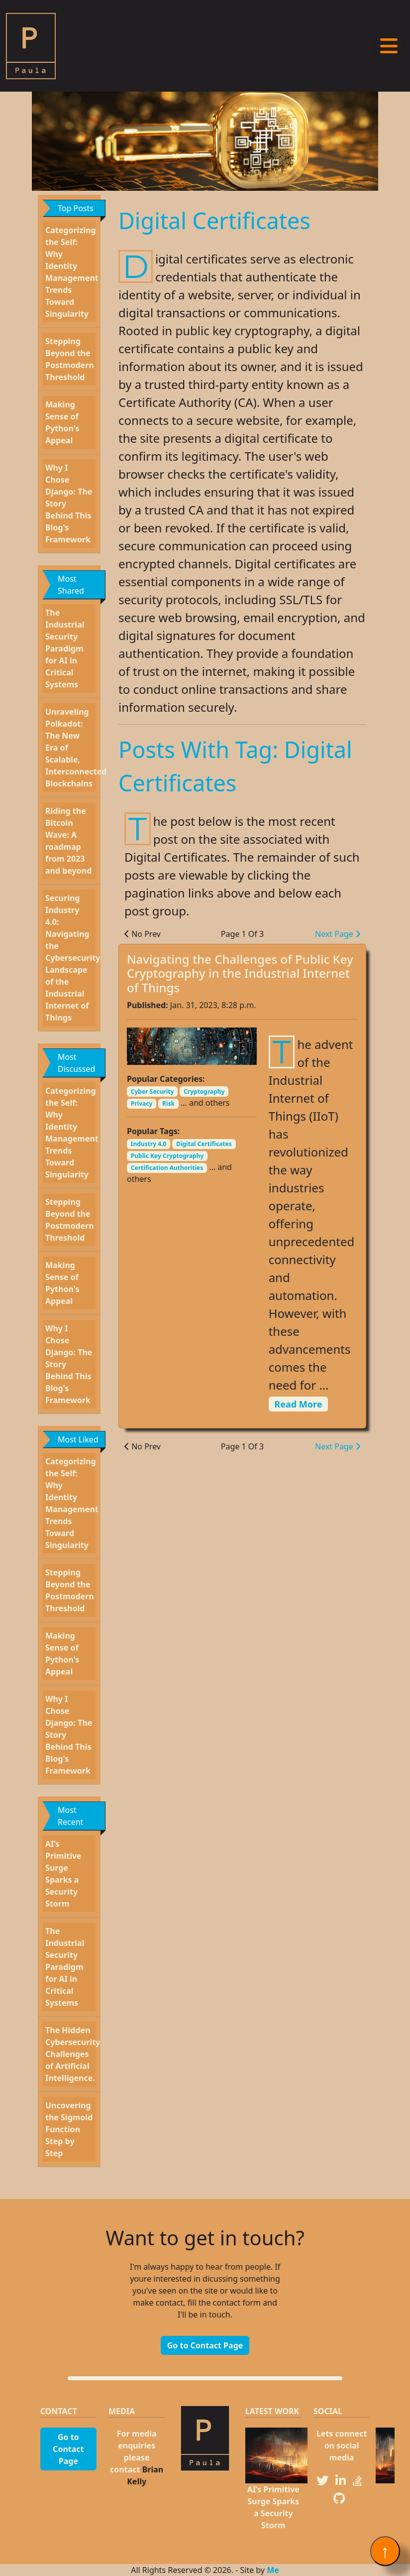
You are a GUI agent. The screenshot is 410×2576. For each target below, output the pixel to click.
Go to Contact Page (205, 2345)
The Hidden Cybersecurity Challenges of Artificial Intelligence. (72, 2054)
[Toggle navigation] (389, 45)
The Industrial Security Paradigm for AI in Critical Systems (64, 648)
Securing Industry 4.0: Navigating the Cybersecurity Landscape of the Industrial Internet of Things (72, 958)
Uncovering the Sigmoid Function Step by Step (69, 2129)
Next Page (337, 933)
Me (273, 2570)
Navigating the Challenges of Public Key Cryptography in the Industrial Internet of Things (240, 973)
